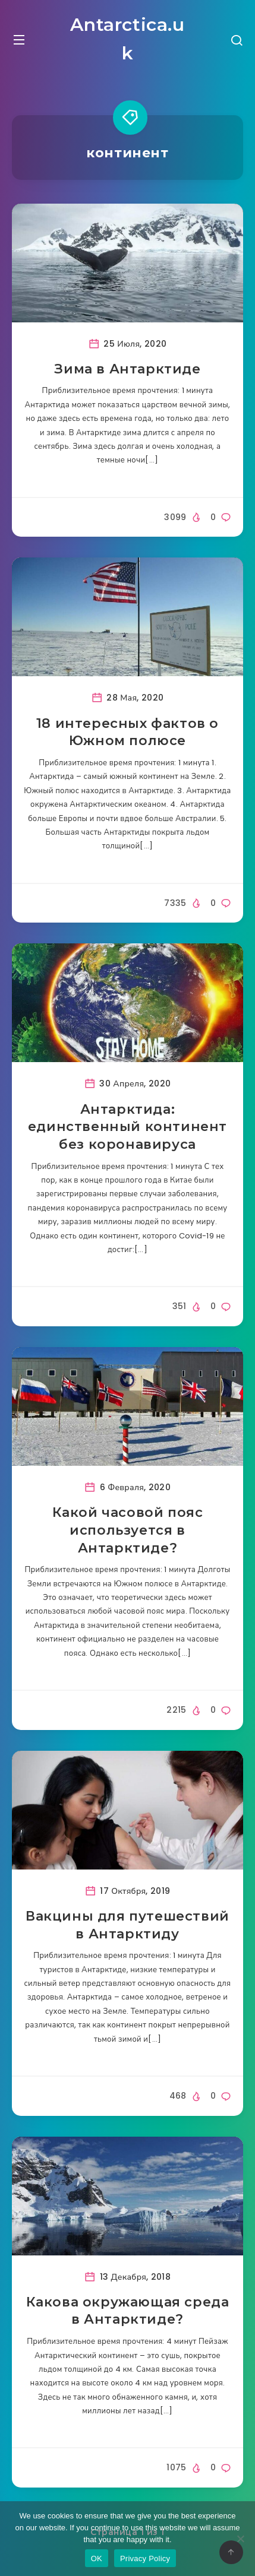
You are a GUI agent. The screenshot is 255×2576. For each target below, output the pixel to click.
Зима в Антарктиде (127, 369)
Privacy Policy (145, 2558)
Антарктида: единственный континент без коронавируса (127, 1126)
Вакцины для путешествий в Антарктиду (127, 1925)
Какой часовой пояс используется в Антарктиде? (127, 1529)
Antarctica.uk (127, 39)
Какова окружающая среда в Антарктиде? (127, 2311)
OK (96, 2558)
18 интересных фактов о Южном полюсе (127, 732)
